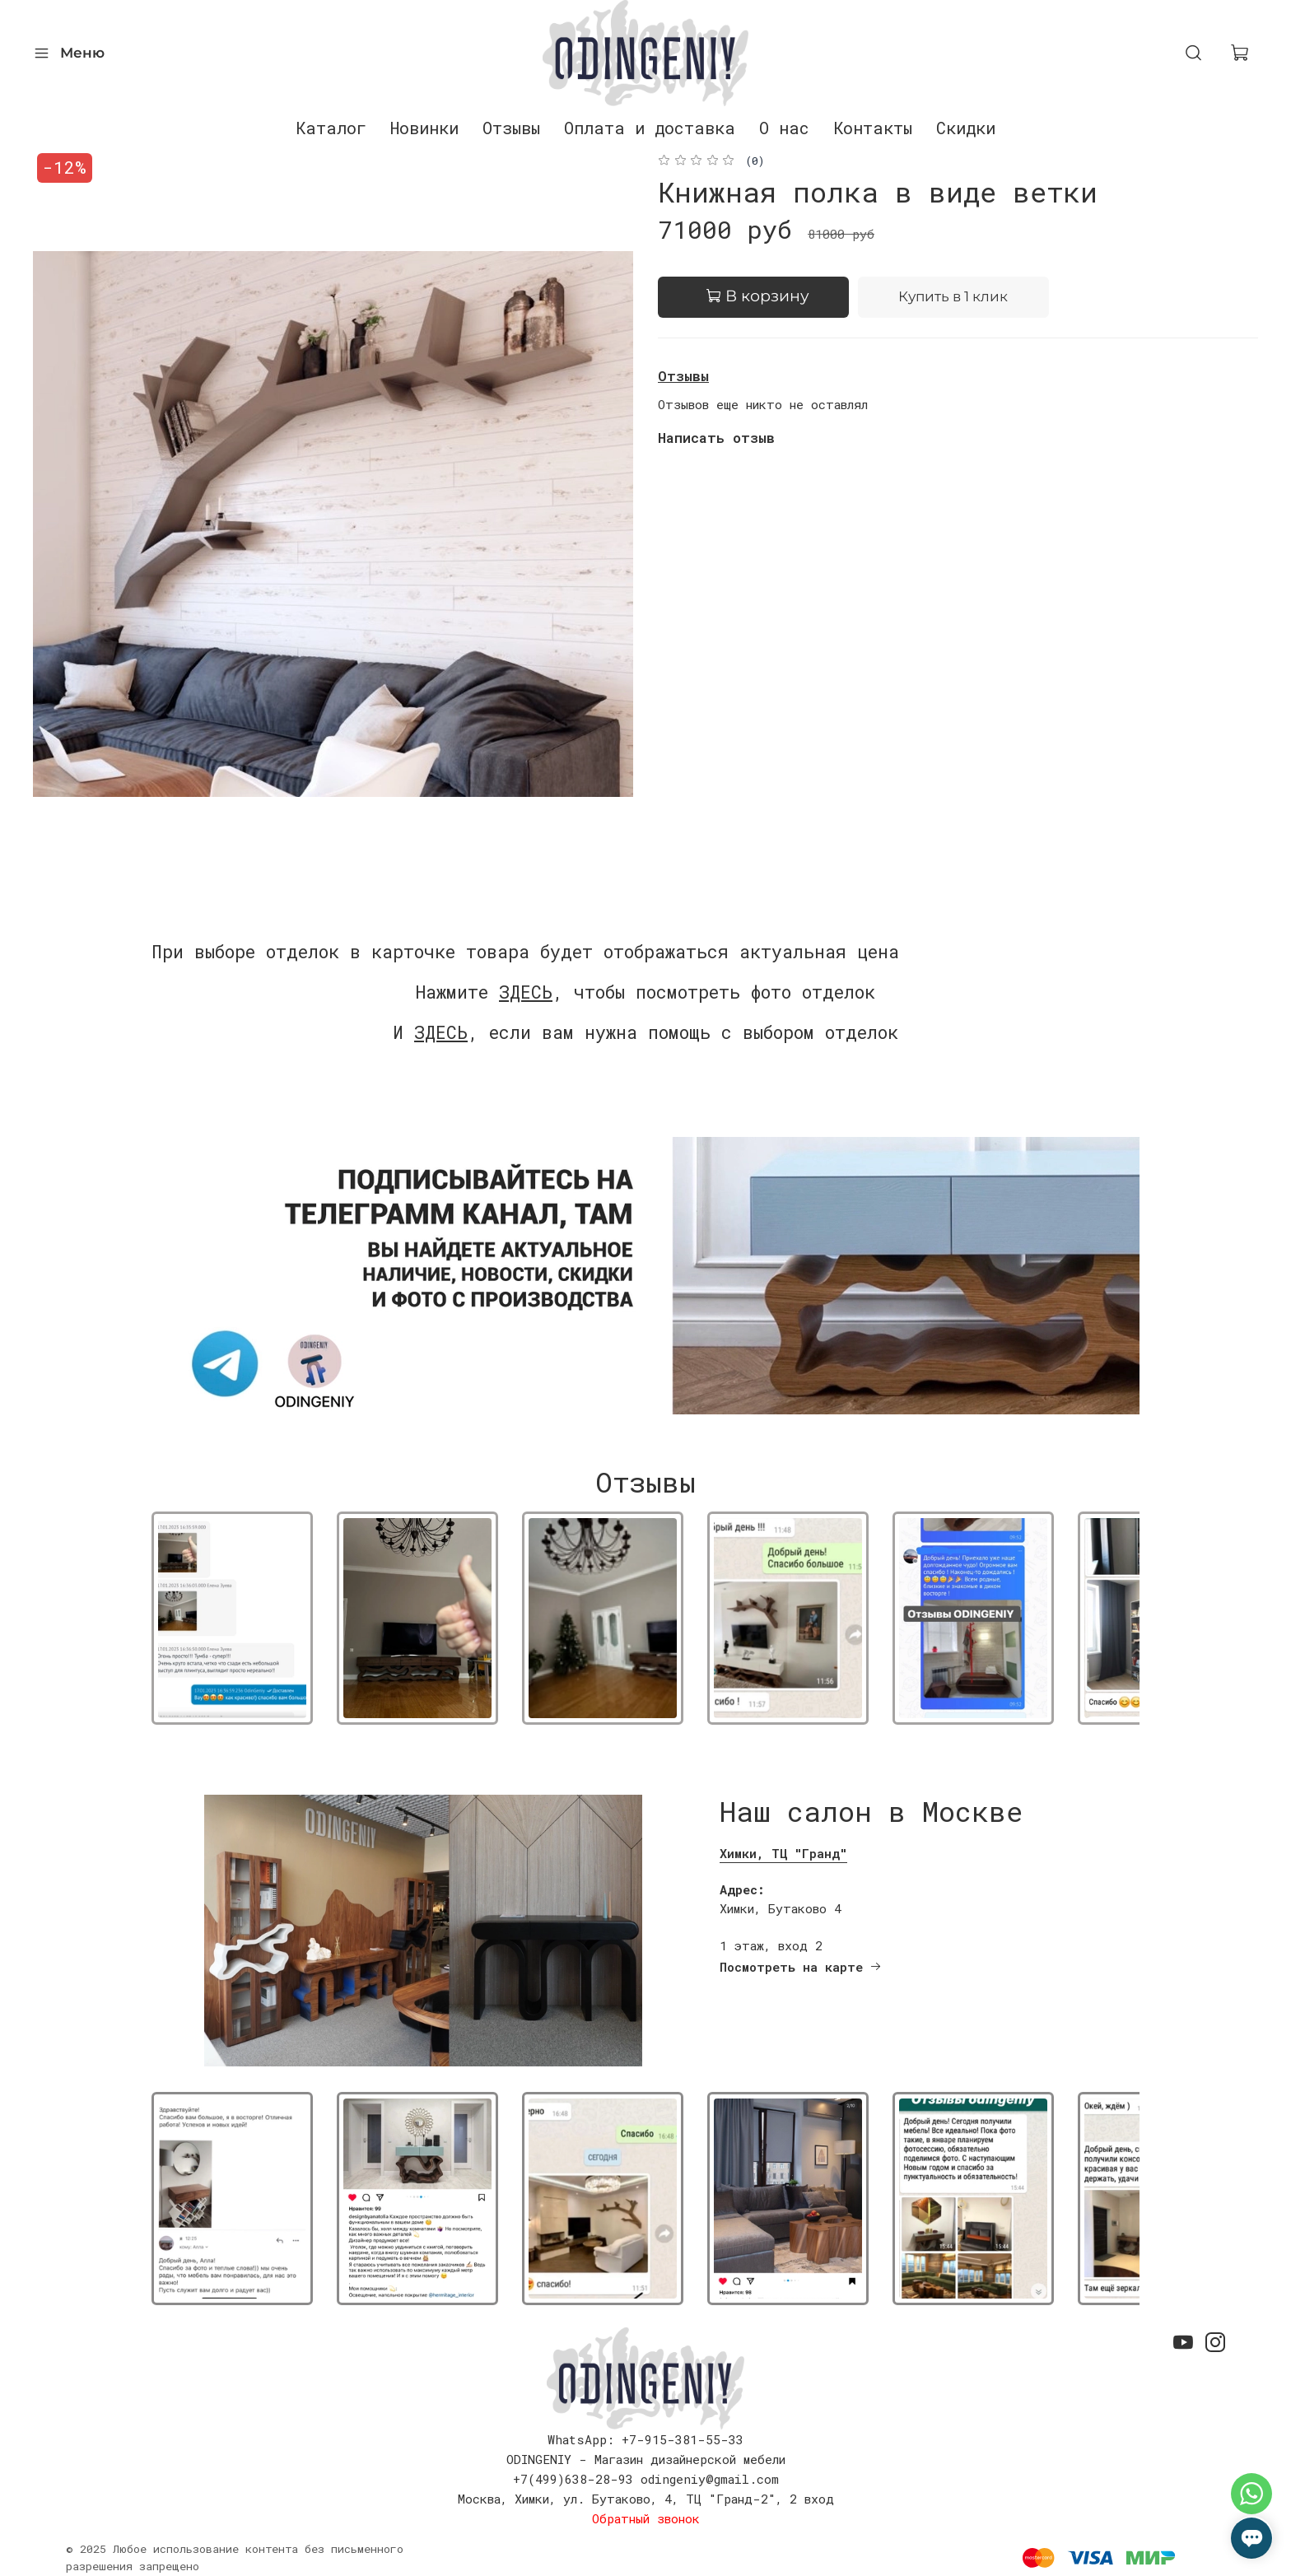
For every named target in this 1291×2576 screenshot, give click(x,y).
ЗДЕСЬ (525, 992)
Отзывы (511, 127)
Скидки (965, 127)
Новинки (424, 127)
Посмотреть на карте (801, 1967)
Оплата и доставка (649, 127)
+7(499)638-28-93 (573, 2479)
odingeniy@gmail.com (710, 2479)
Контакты (872, 127)
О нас (784, 127)
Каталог (331, 127)
